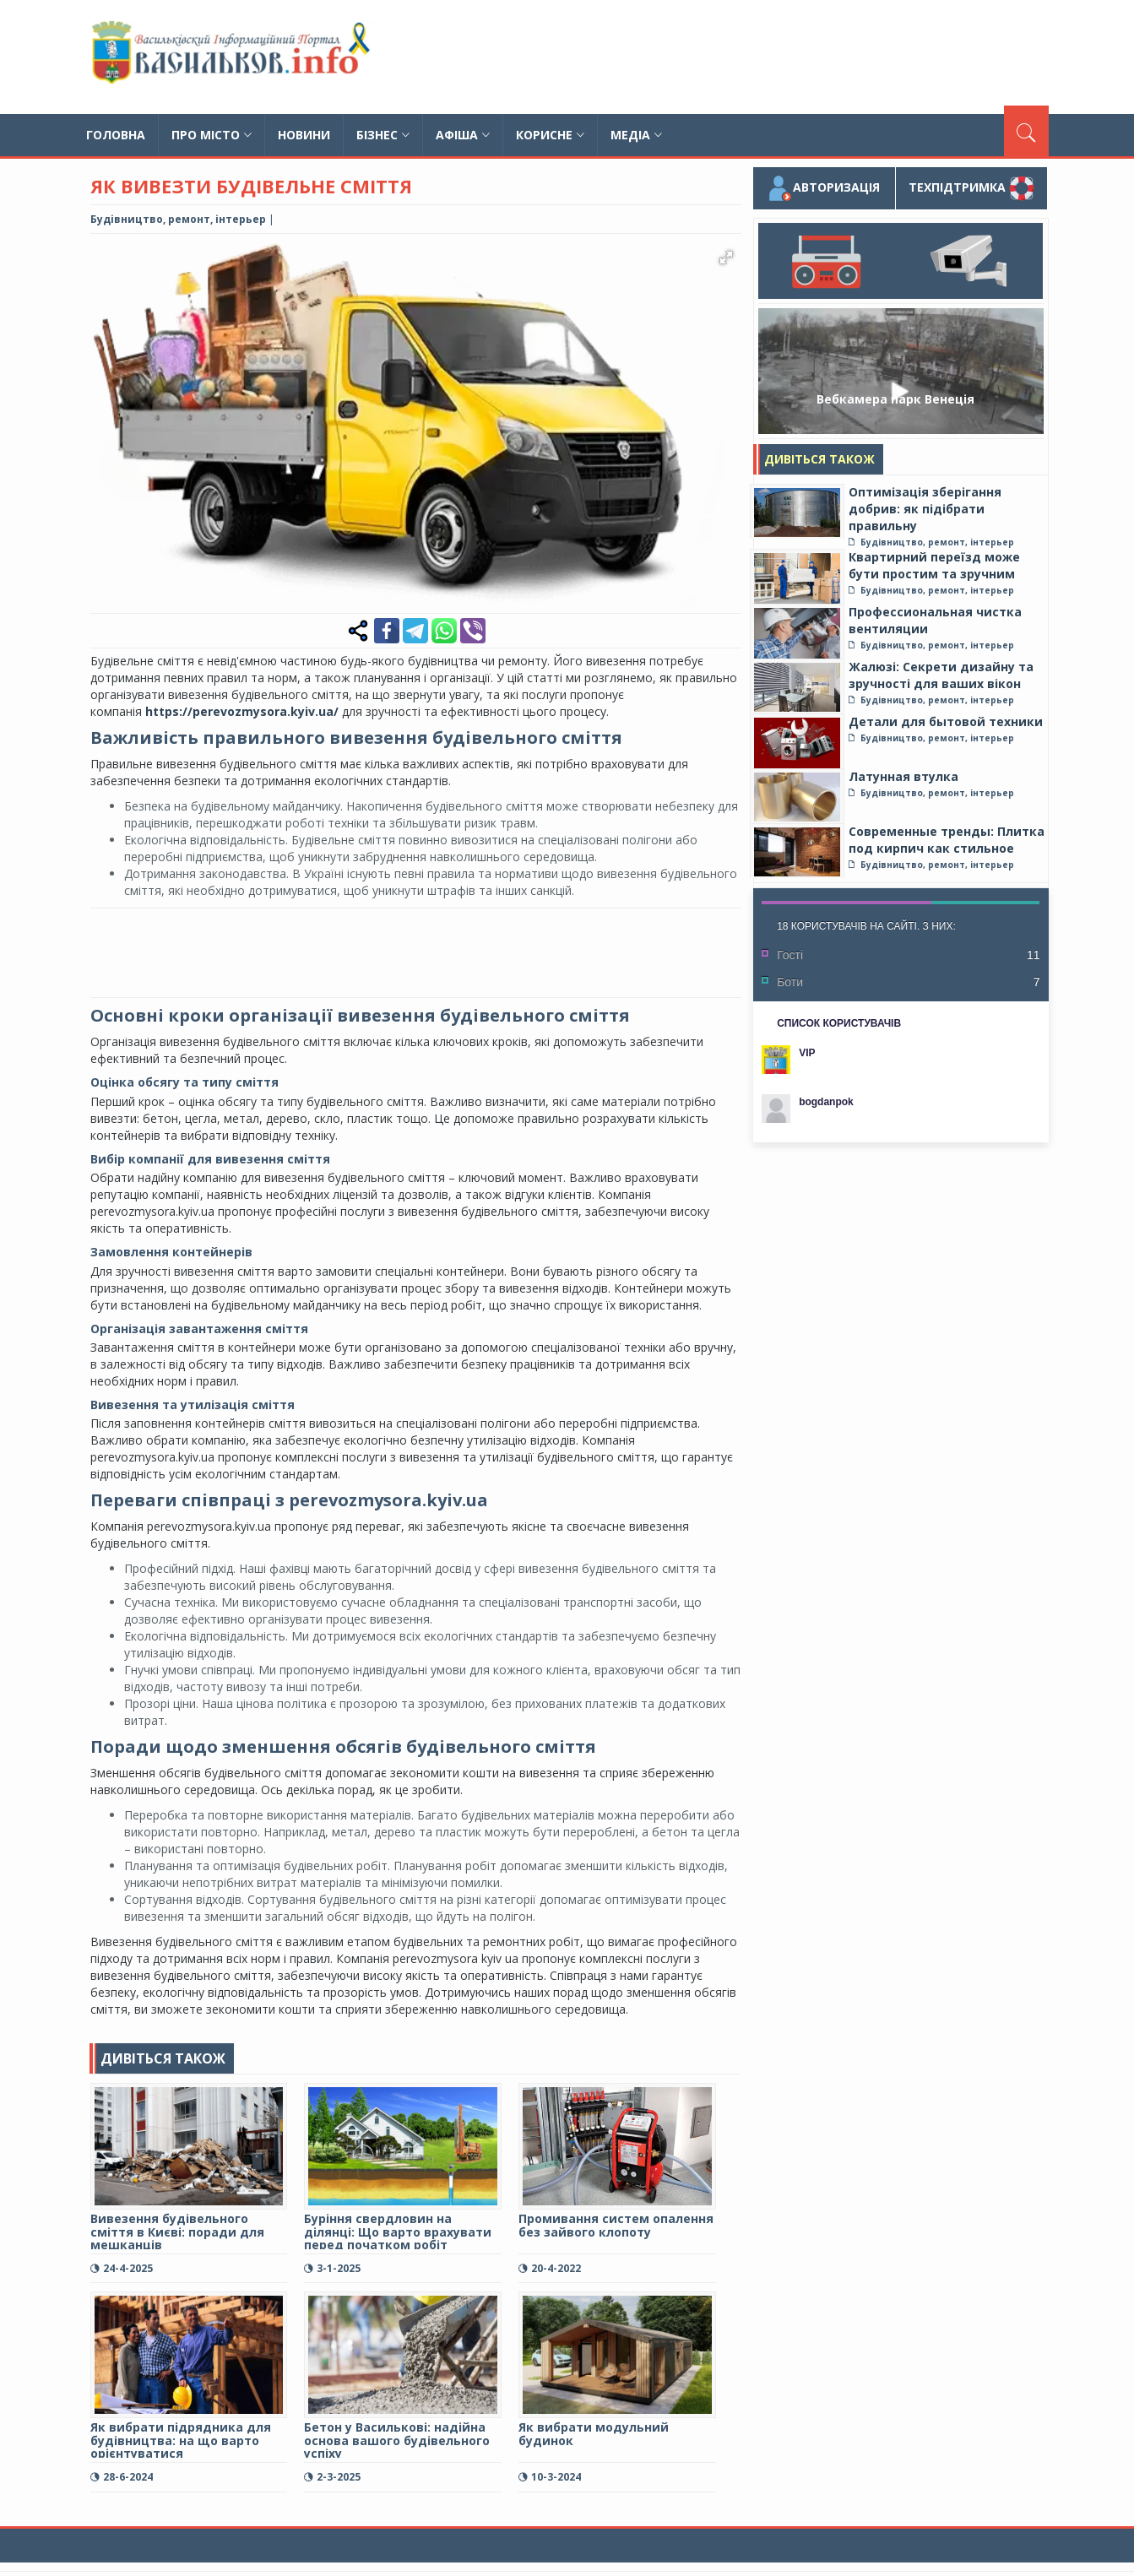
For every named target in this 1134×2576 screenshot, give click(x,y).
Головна (115, 135)
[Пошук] (1026, 131)
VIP (807, 1053)
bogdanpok (826, 1102)
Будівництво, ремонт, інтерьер (178, 219)
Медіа (636, 135)
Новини (304, 135)
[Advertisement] (741, 55)
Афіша (463, 135)
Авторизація (824, 188)
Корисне (550, 135)
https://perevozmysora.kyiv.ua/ (242, 711)
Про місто (211, 135)
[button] (725, 257)
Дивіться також (819, 459)
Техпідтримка (971, 188)
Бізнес (383, 135)
